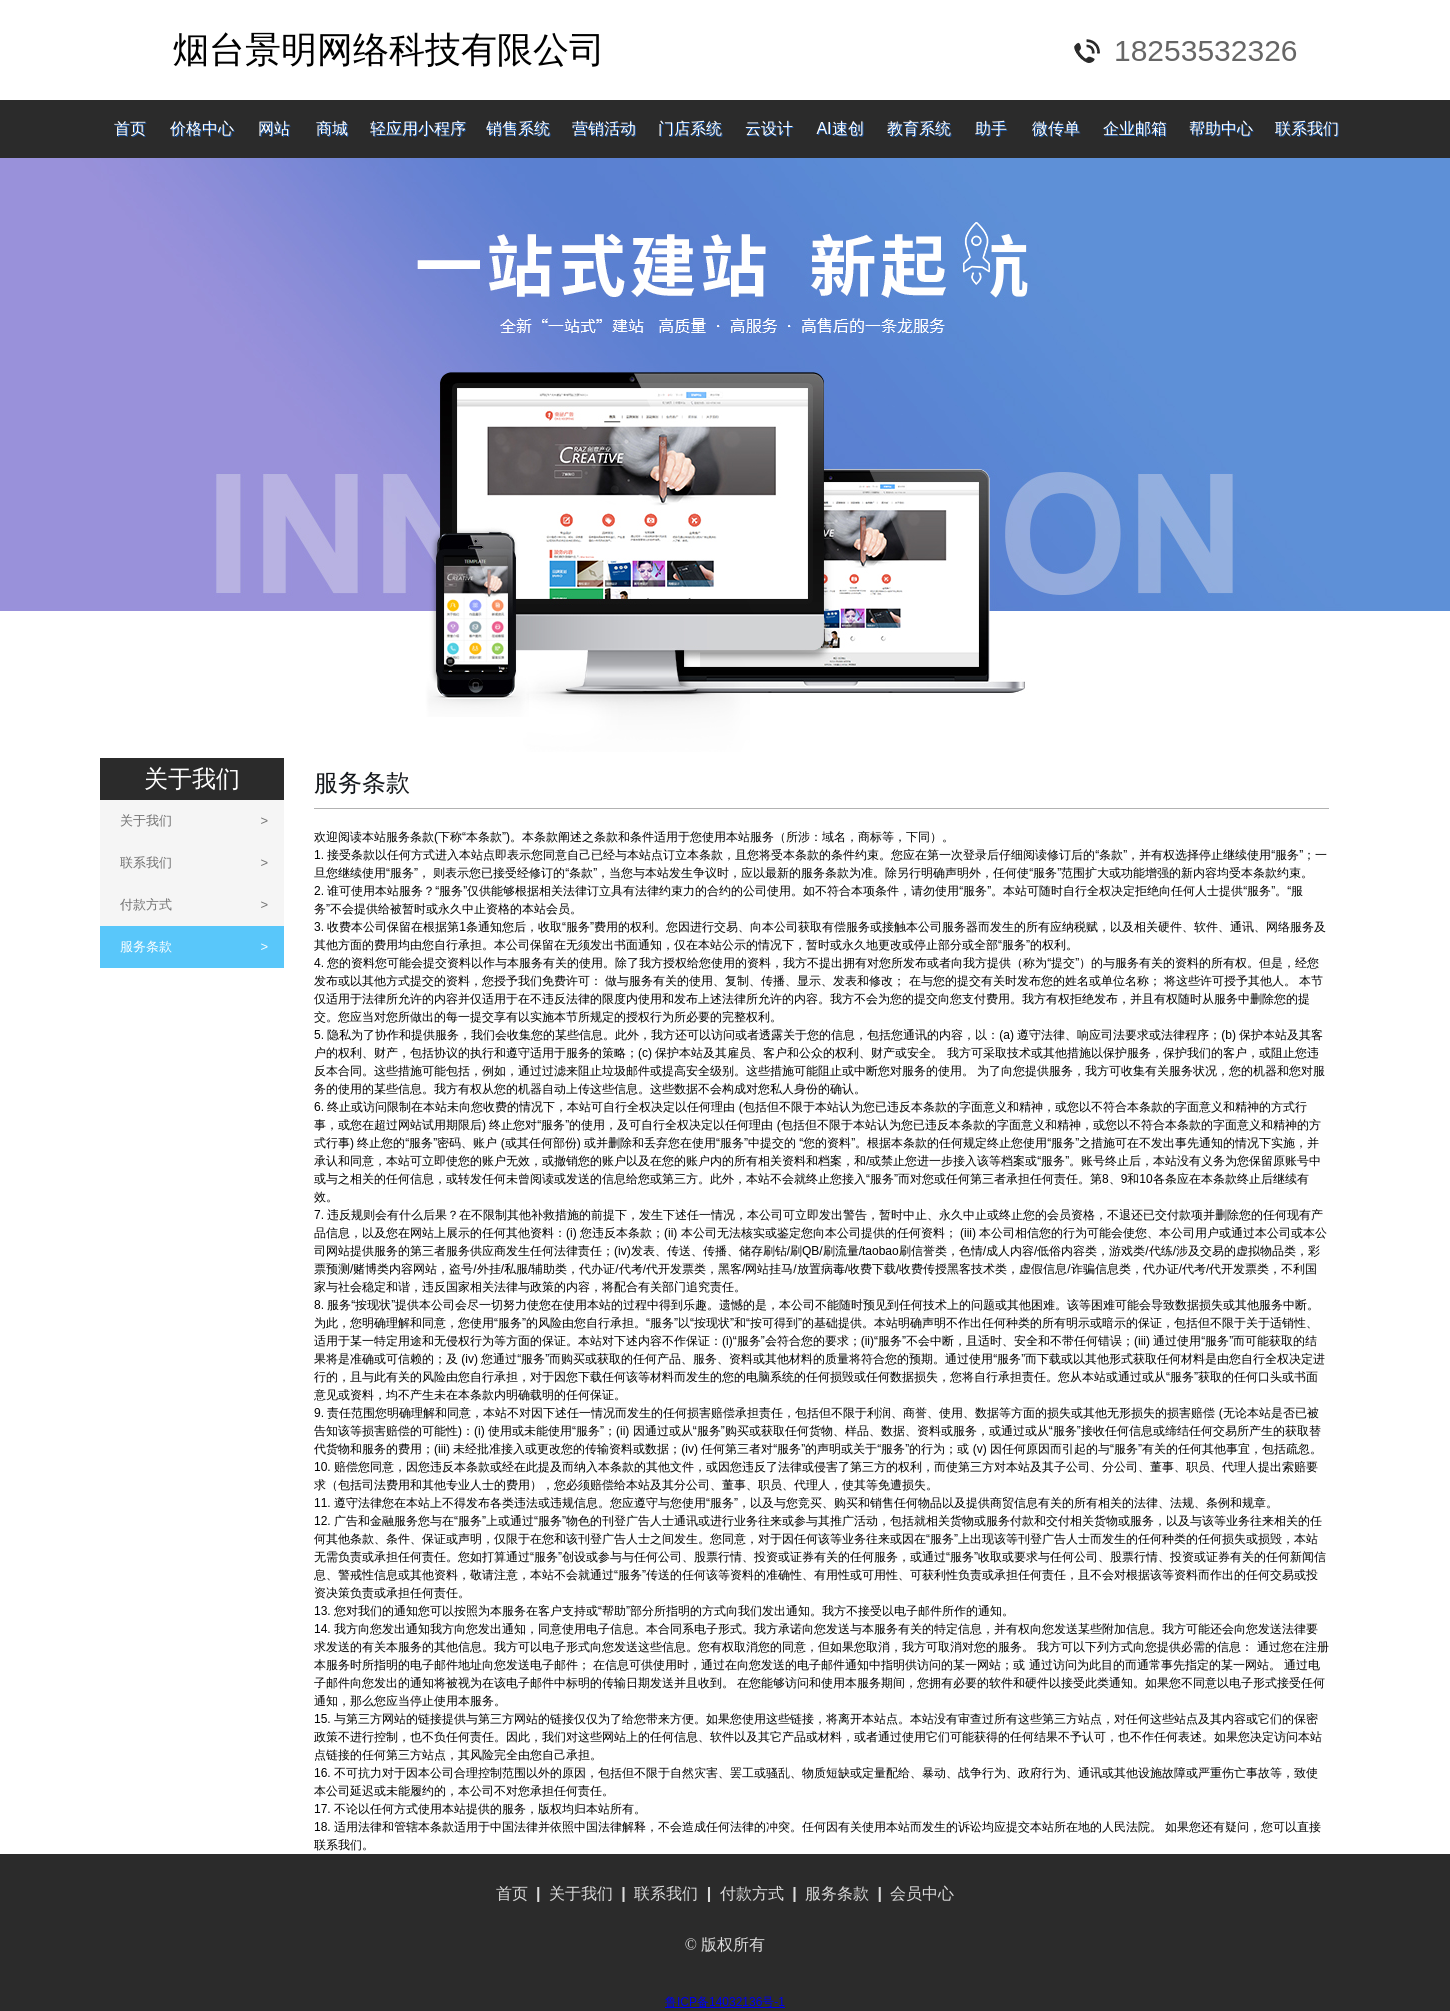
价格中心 (202, 128)
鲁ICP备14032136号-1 (725, 2002)
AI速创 (839, 128)
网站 (274, 128)
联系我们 (1307, 128)
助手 (991, 128)
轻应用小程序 (418, 128)
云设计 (769, 128)
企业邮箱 (1135, 128)
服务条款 (194, 946)
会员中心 (922, 1893)
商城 (332, 128)
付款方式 (194, 904)
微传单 (1056, 128)
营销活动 (604, 128)
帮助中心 (1221, 128)
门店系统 (690, 128)
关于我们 (194, 820)
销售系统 (518, 128)
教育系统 (919, 128)
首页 (130, 128)
